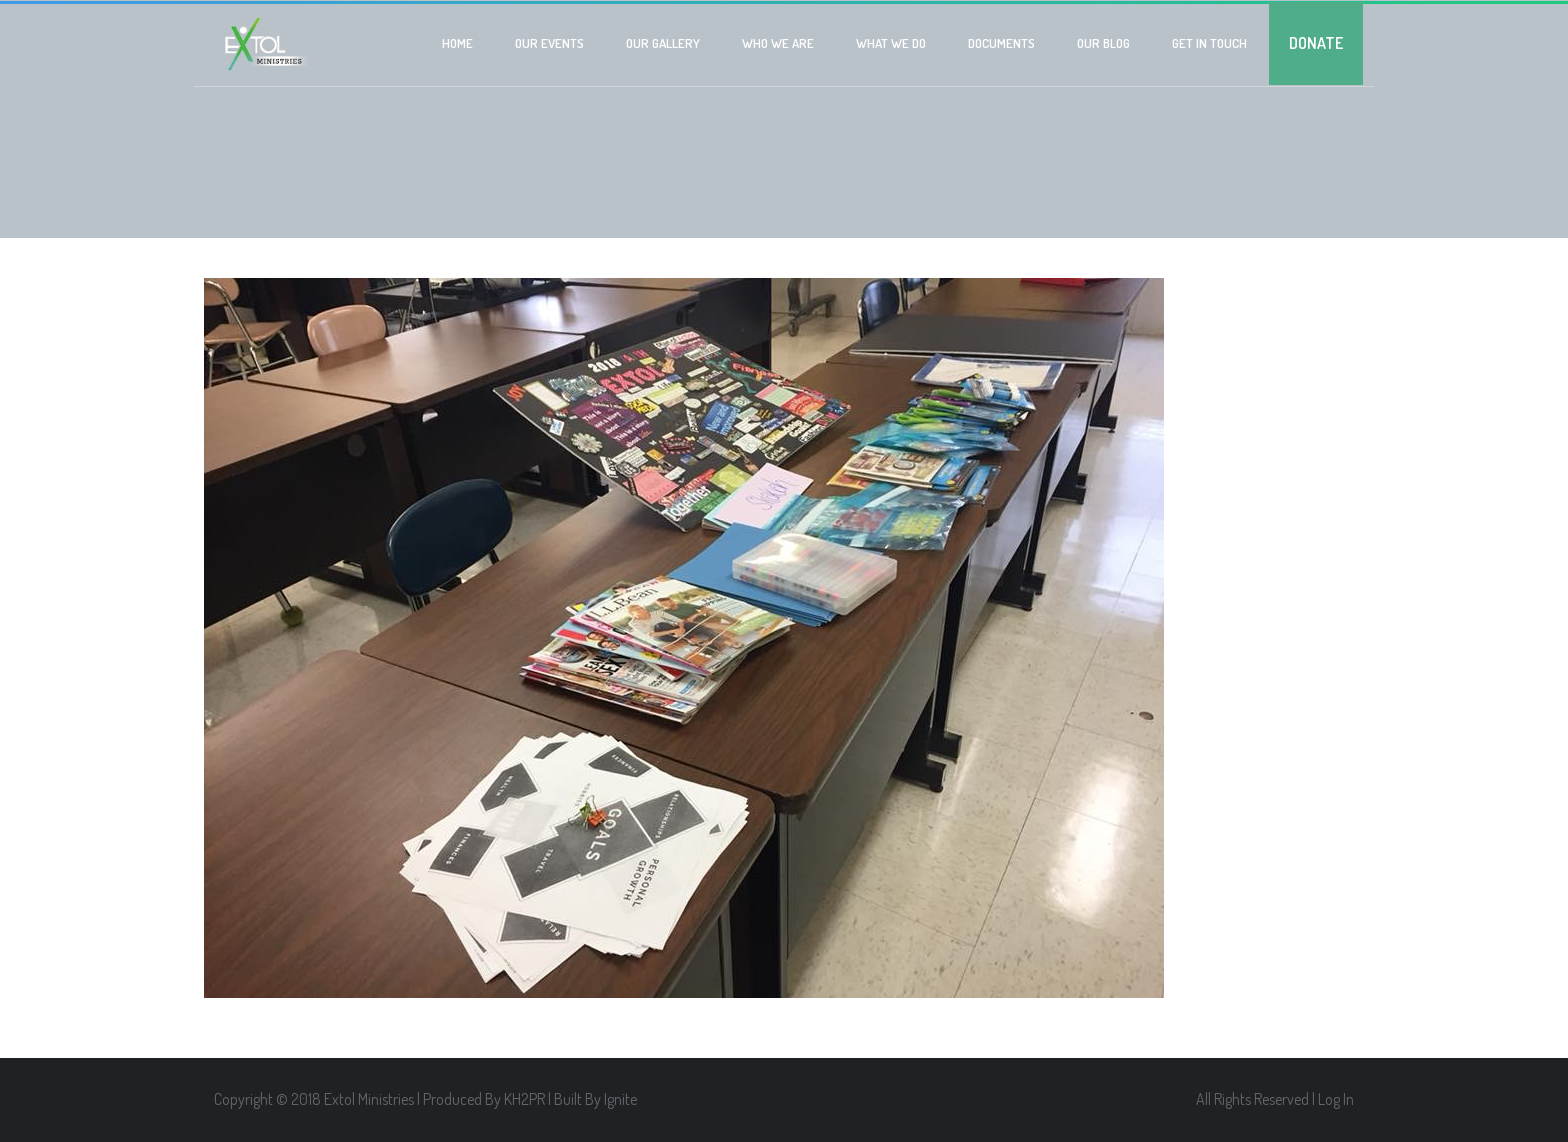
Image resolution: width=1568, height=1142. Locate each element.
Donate (1316, 43)
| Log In (1333, 1099)
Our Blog (1103, 43)
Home (457, 43)
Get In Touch (1209, 43)
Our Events (549, 43)
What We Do (891, 43)
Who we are (778, 43)
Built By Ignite (595, 1099)
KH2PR (524, 1099)
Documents (1001, 43)
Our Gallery (663, 43)
